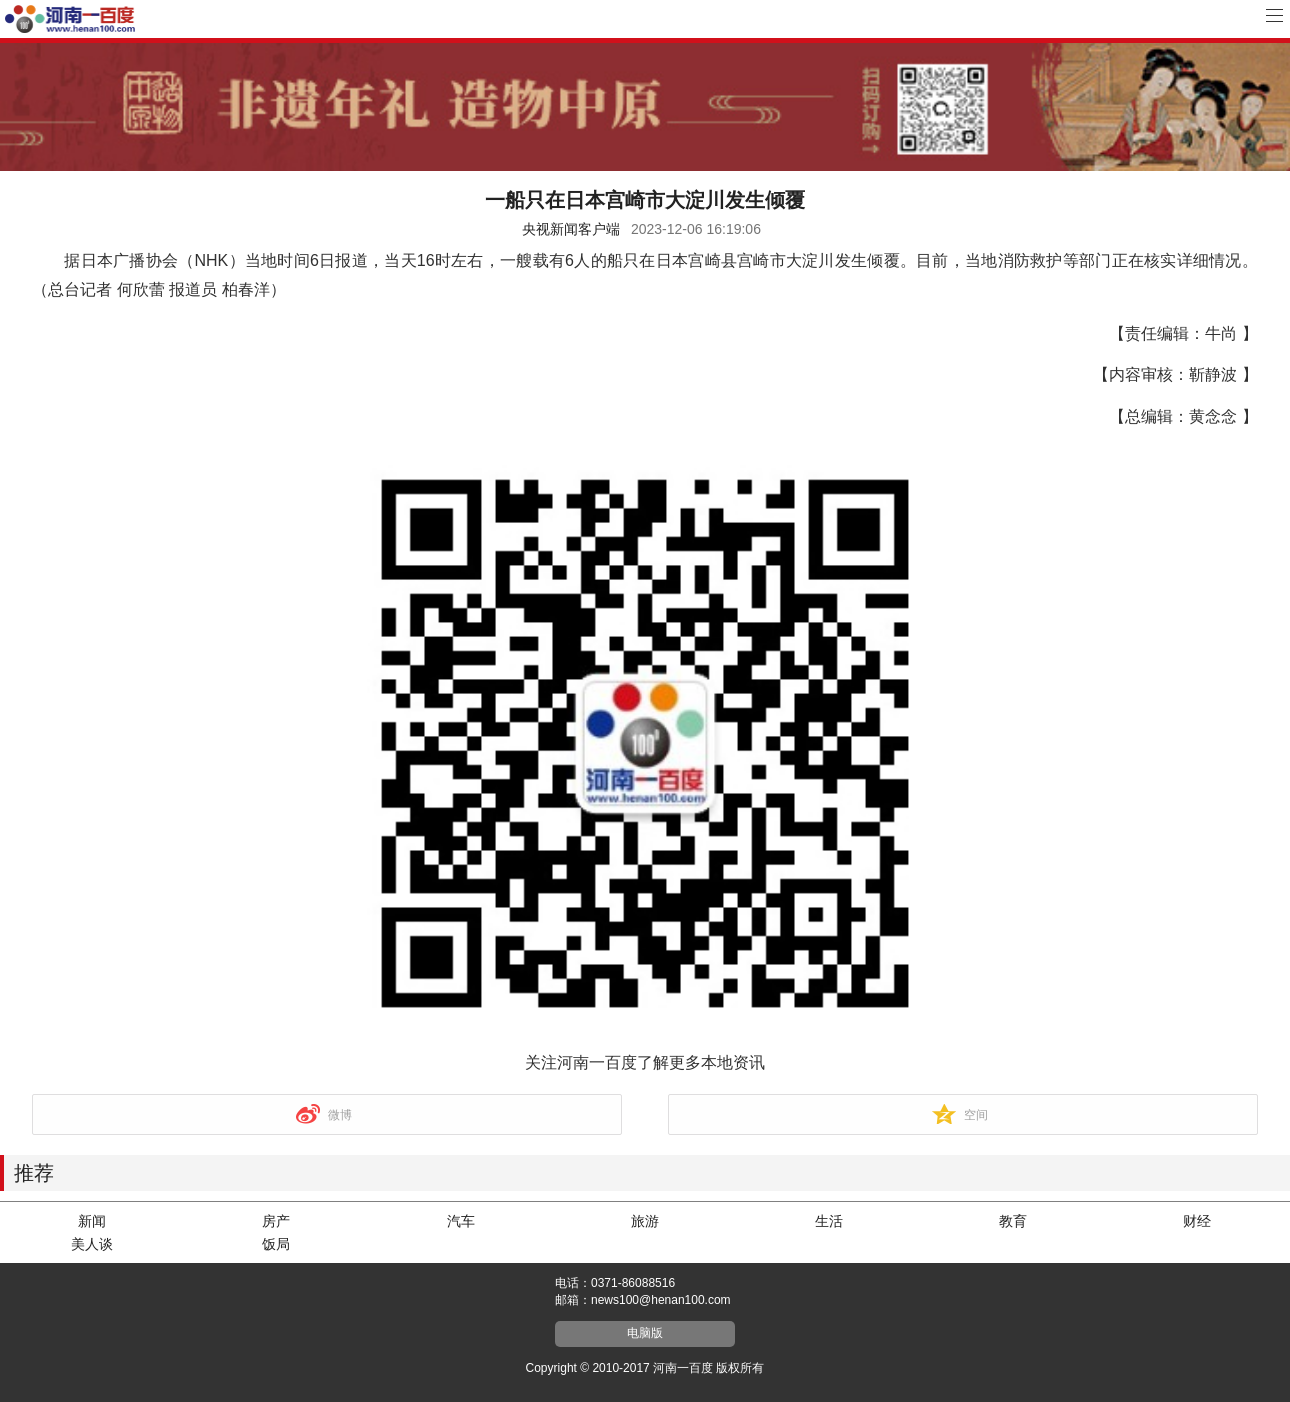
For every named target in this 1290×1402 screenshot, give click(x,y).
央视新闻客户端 (571, 229)
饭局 (276, 1244)
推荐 (34, 1173)
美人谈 (92, 1244)
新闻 (92, 1221)
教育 (1013, 1221)
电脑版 (645, 1333)
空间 (976, 1115)
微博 (340, 1115)
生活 (829, 1221)
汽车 (461, 1221)
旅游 (645, 1221)
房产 (276, 1221)
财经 (1197, 1221)
